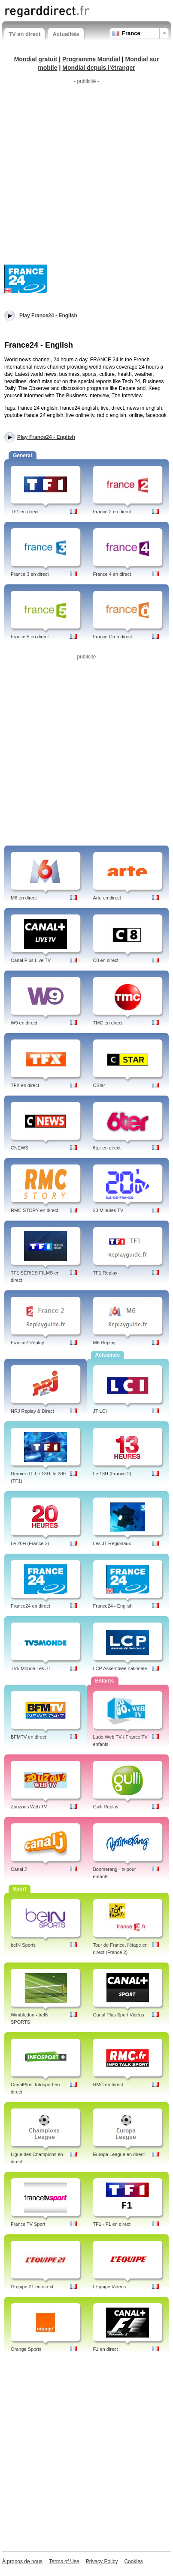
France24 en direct (30, 1605)
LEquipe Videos (109, 2286)
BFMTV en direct (28, 1736)
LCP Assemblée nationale (120, 1668)
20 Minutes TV (108, 1210)
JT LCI (100, 1411)
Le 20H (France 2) (30, 1543)
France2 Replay (27, 1342)
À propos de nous (22, 2561)
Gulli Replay (105, 1806)
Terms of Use (64, 2561)
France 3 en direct (30, 574)
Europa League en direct (119, 2154)
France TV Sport (28, 2224)
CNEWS (19, 1147)
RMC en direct (108, 2084)
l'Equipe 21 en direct (32, 2286)
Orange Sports (26, 2349)
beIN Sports (23, 1945)
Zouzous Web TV (29, 1806)
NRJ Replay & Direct (32, 1411)
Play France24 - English (46, 437)
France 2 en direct (112, 511)
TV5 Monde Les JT (31, 1668)
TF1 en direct (25, 511)
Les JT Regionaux (112, 1543)
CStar (99, 1085)
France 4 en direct (112, 574)
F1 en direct (105, 2349)
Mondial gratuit (36, 59)
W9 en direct (24, 1022)
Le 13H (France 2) (112, 1473)
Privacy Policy (102, 2561)
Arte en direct (107, 897)
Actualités (65, 34)
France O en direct (112, 636)
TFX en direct (25, 1085)
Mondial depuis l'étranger (98, 67)
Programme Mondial (91, 59)
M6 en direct (24, 897)
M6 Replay (104, 1342)
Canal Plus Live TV (31, 960)
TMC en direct (108, 1022)
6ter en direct (107, 1147)
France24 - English (113, 1605)
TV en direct (24, 34)
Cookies (133, 2561)
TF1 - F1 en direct (112, 2224)
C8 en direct (105, 960)
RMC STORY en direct (34, 1210)
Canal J (19, 1869)
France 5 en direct (30, 636)
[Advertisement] (86, 173)
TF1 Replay (105, 1272)
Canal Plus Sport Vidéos (118, 2014)
